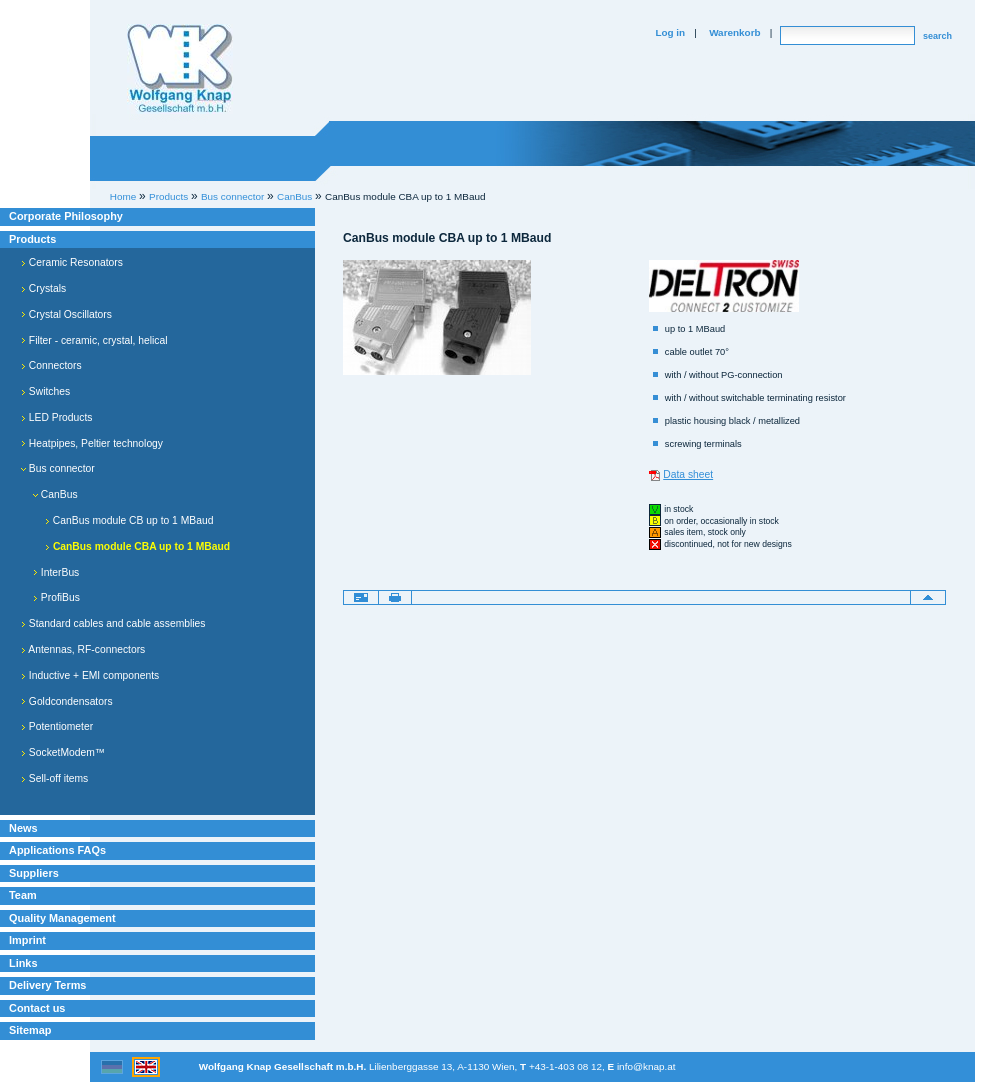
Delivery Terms (47, 985)
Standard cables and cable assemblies (113, 623)
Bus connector (58, 468)
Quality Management (62, 918)
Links (23, 963)
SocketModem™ (63, 752)
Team (23, 895)
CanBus (55, 494)
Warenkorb (734, 32)
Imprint (27, 940)
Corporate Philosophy (66, 216)
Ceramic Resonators (72, 262)
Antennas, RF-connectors (83, 649)
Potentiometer (57, 726)
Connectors (51, 365)
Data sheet (688, 474)
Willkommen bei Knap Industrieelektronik (180, 69)
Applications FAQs (57, 850)
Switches (45, 391)
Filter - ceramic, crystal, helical (94, 340)
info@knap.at (646, 1066)
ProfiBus (56, 597)
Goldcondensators (67, 701)
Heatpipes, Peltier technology (92, 443)
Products (32, 239)
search (937, 36)
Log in (670, 32)
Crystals (43, 288)
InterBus (56, 572)
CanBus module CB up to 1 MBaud (129, 520)
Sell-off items (54, 778)
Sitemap (30, 1030)
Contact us (37, 1008)
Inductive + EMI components (90, 675)
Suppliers (34, 873)
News (23, 828)
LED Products (57, 417)
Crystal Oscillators (66, 314)
